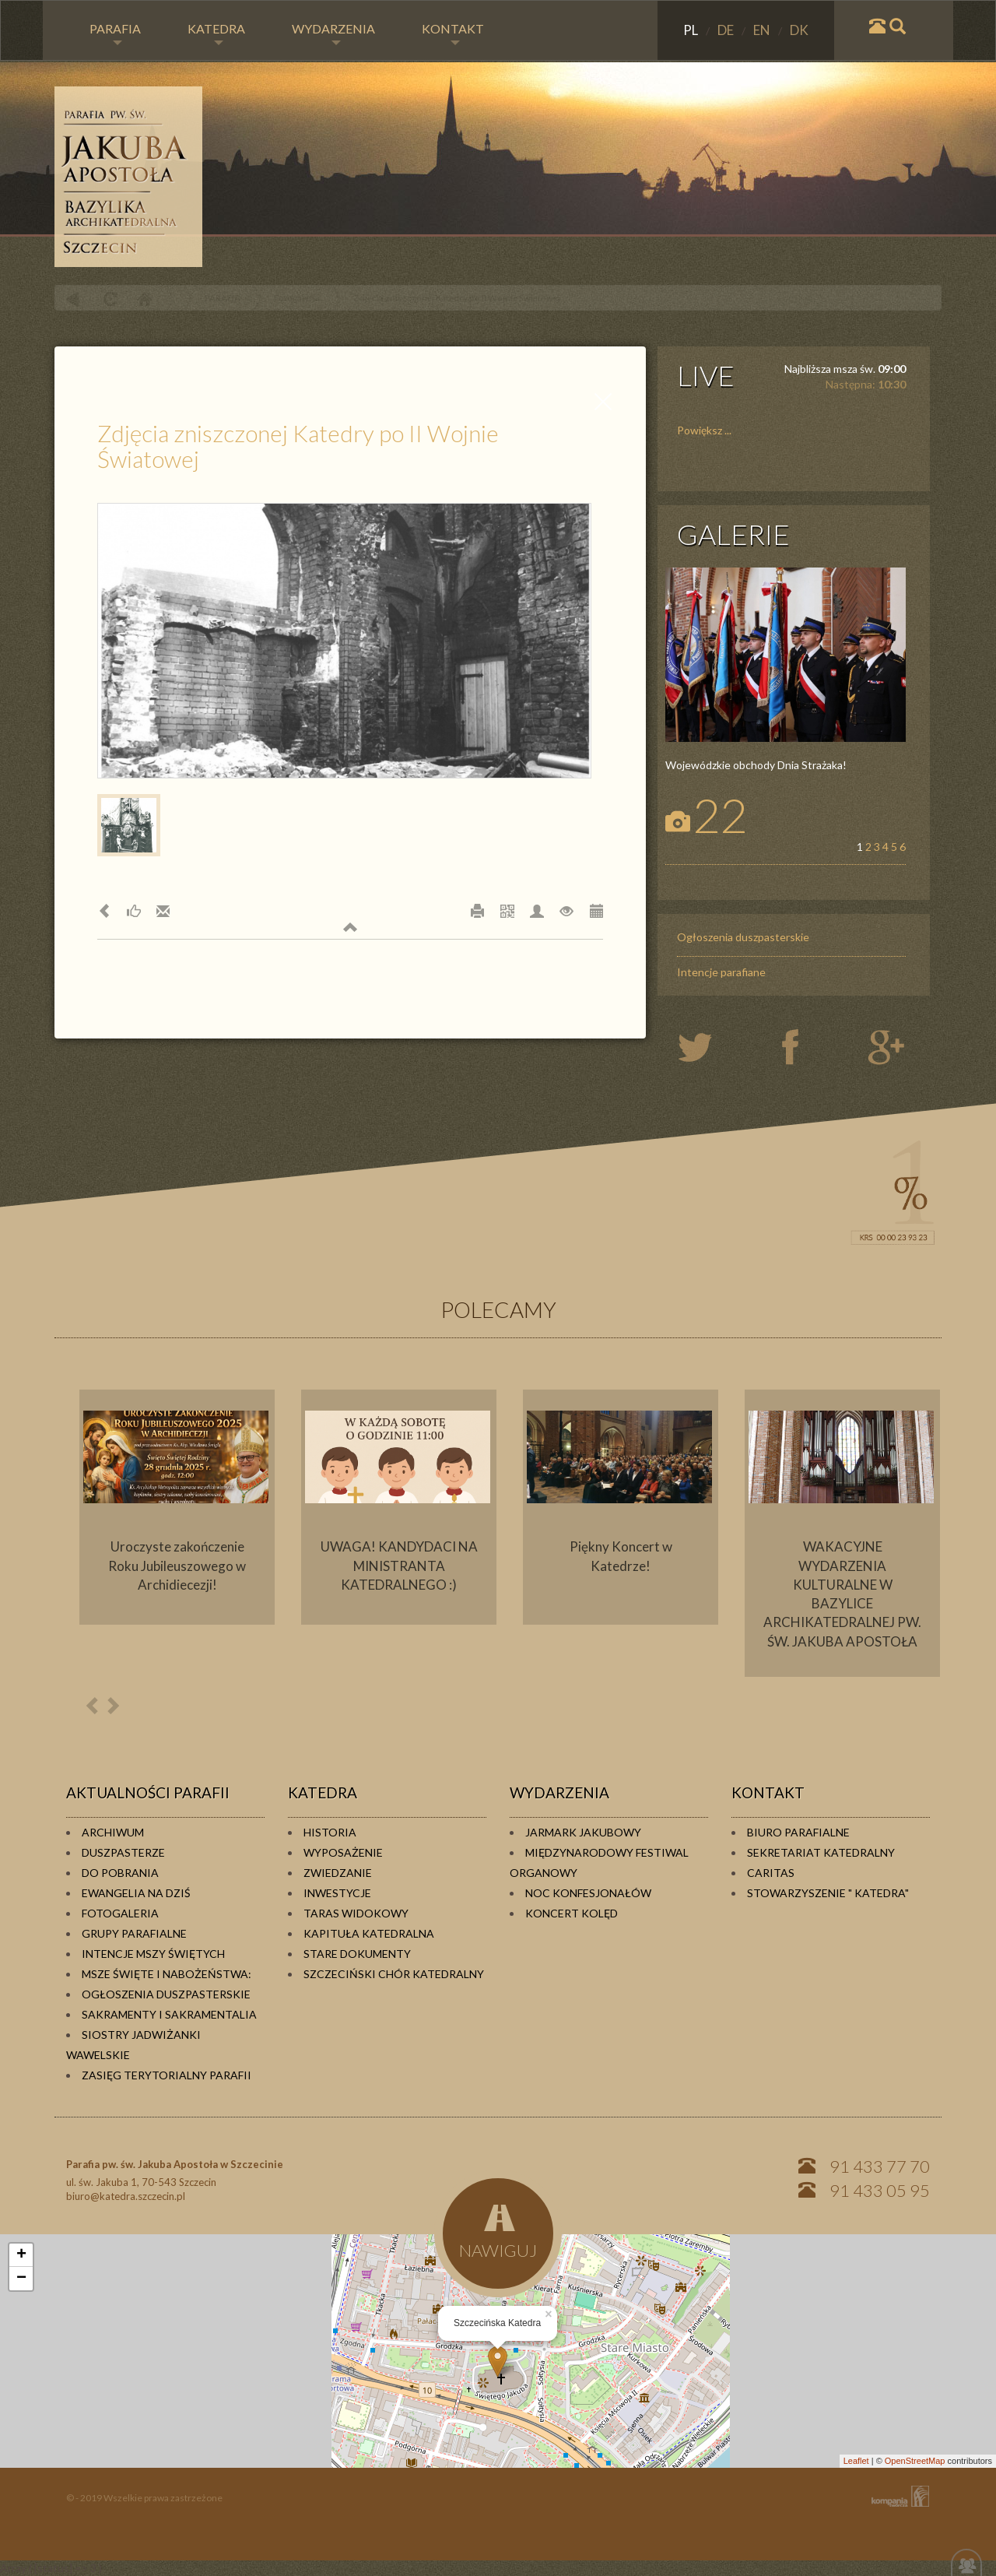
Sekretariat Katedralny (821, 1852)
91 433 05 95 (879, 2190)
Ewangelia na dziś (136, 1892)
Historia (329, 1832)
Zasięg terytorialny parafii (166, 2075)
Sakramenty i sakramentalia (169, 2014)
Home (144, 298)
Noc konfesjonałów (588, 1892)
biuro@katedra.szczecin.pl (125, 2196)
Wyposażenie (343, 1852)
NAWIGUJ (498, 2231)
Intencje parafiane (721, 972)
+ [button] (21, 2255)
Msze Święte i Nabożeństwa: (166, 1973)
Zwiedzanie (337, 1872)
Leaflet (856, 2460)
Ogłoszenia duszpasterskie (743, 937)
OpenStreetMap (915, 2460)
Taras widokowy (356, 1913)
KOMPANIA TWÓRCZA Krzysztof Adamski (897, 2496)
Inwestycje (337, 1892)
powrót (72, 298)
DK (799, 30)
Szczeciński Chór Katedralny (393, 1973)
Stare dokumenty (357, 1953)
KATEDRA (216, 33)
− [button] (21, 2278)
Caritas (770, 1872)
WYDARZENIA (333, 33)
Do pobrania (120, 1872)
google (889, 1049)
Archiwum (113, 1832)
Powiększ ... (704, 430)
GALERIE (733, 534)
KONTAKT (453, 33)
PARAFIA (115, 33)
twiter (708, 1049)
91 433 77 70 (879, 2166)
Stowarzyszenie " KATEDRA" (828, 1892)
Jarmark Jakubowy (583, 1832)
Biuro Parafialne (798, 1832)
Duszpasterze (123, 1852)
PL (691, 30)
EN (763, 30)
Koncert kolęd (571, 1913)
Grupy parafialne (134, 1933)
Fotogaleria (297, 298)
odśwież (108, 298)
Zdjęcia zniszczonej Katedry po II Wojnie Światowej (456, 298)
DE (726, 30)
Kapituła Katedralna (368, 1933)
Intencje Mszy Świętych (153, 1953)
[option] (177, 1507)
